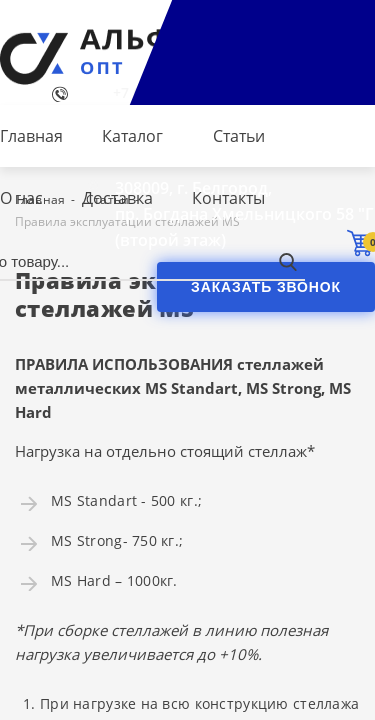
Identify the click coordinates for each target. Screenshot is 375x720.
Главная (31, 136)
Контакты (228, 198)
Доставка (117, 198)
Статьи (239, 136)
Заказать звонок (266, 287)
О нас (21, 198)
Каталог (132, 136)
